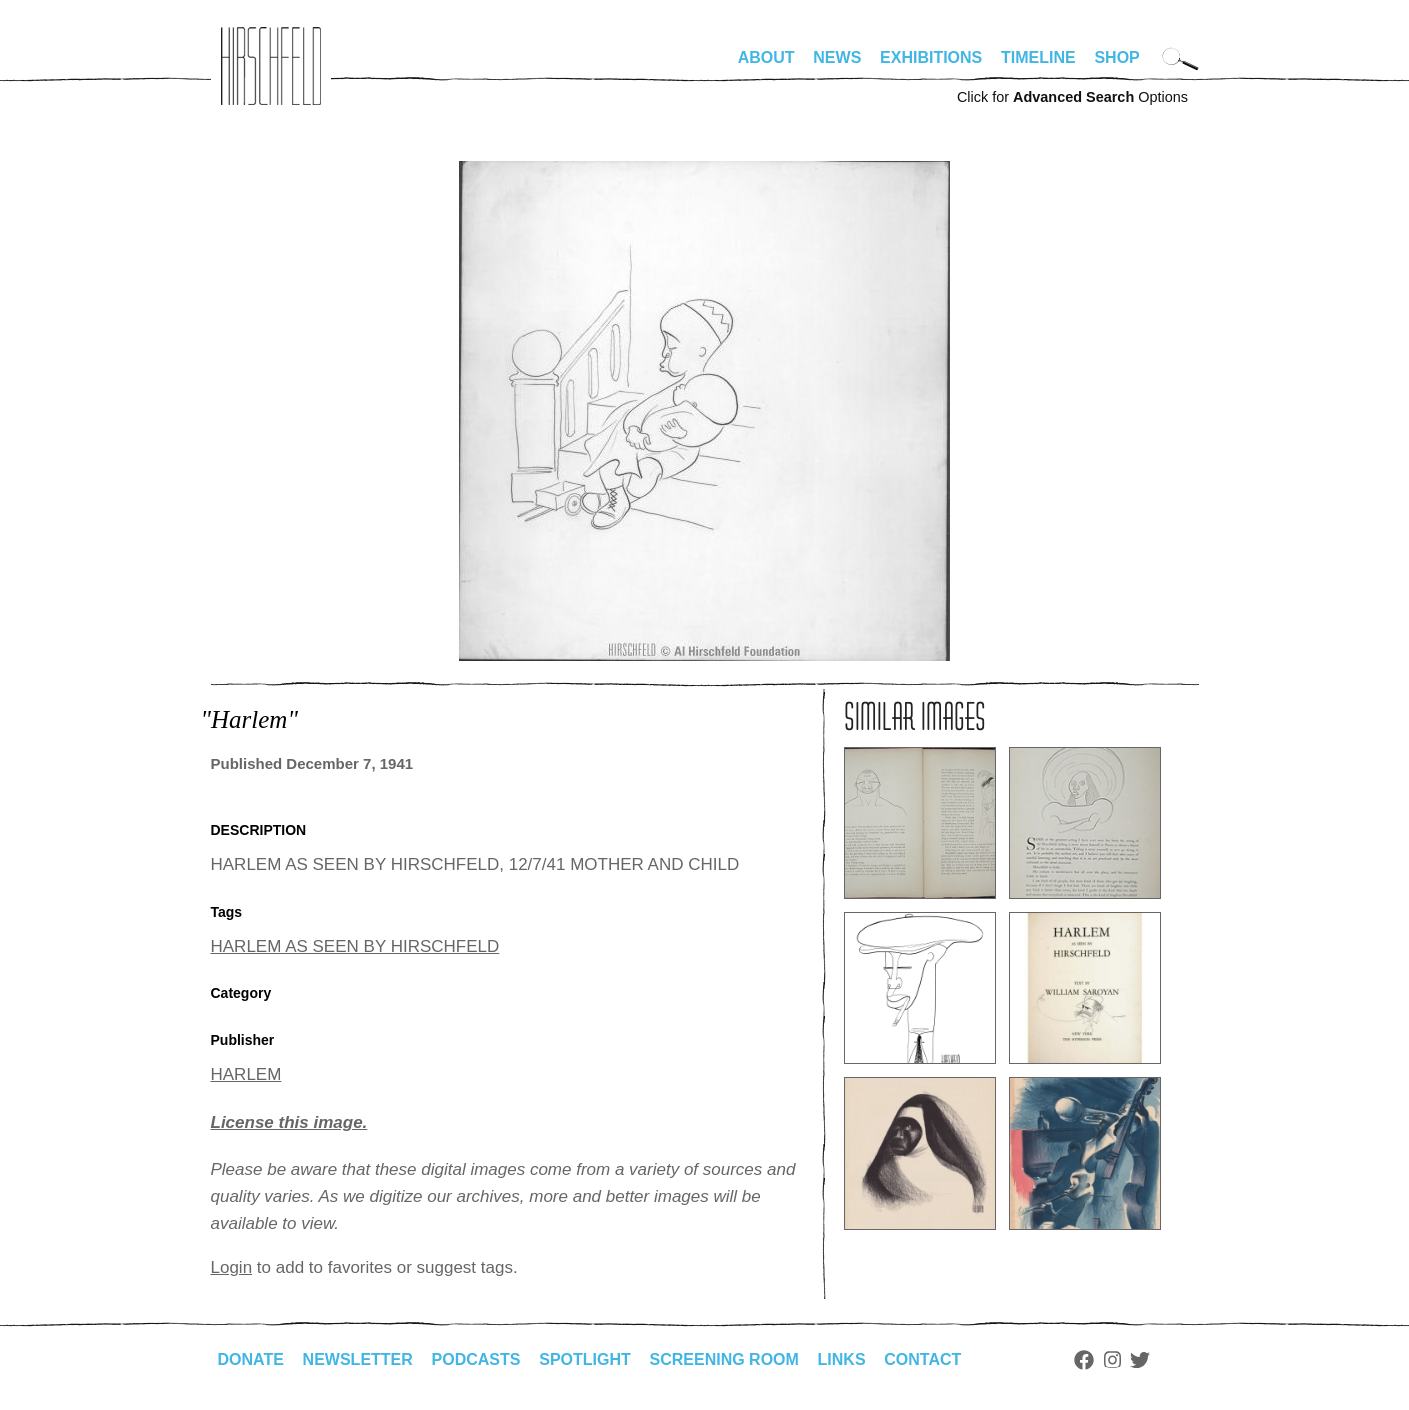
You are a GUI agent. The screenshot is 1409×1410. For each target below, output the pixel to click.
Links (842, 1359)
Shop (1116, 57)
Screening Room (724, 1359)
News (837, 57)
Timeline (1038, 57)
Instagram (1112, 1360)
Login (232, 1267)
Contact (922, 1359)
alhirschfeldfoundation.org (271, 66)
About (766, 57)
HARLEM (246, 1074)
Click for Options (1072, 97)
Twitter (1140, 1360)
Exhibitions (931, 57)
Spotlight (585, 1359)
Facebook (1084, 1360)
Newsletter (358, 1359)
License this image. (289, 1122)
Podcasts (476, 1359)
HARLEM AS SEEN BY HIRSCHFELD (355, 946)
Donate (251, 1359)
